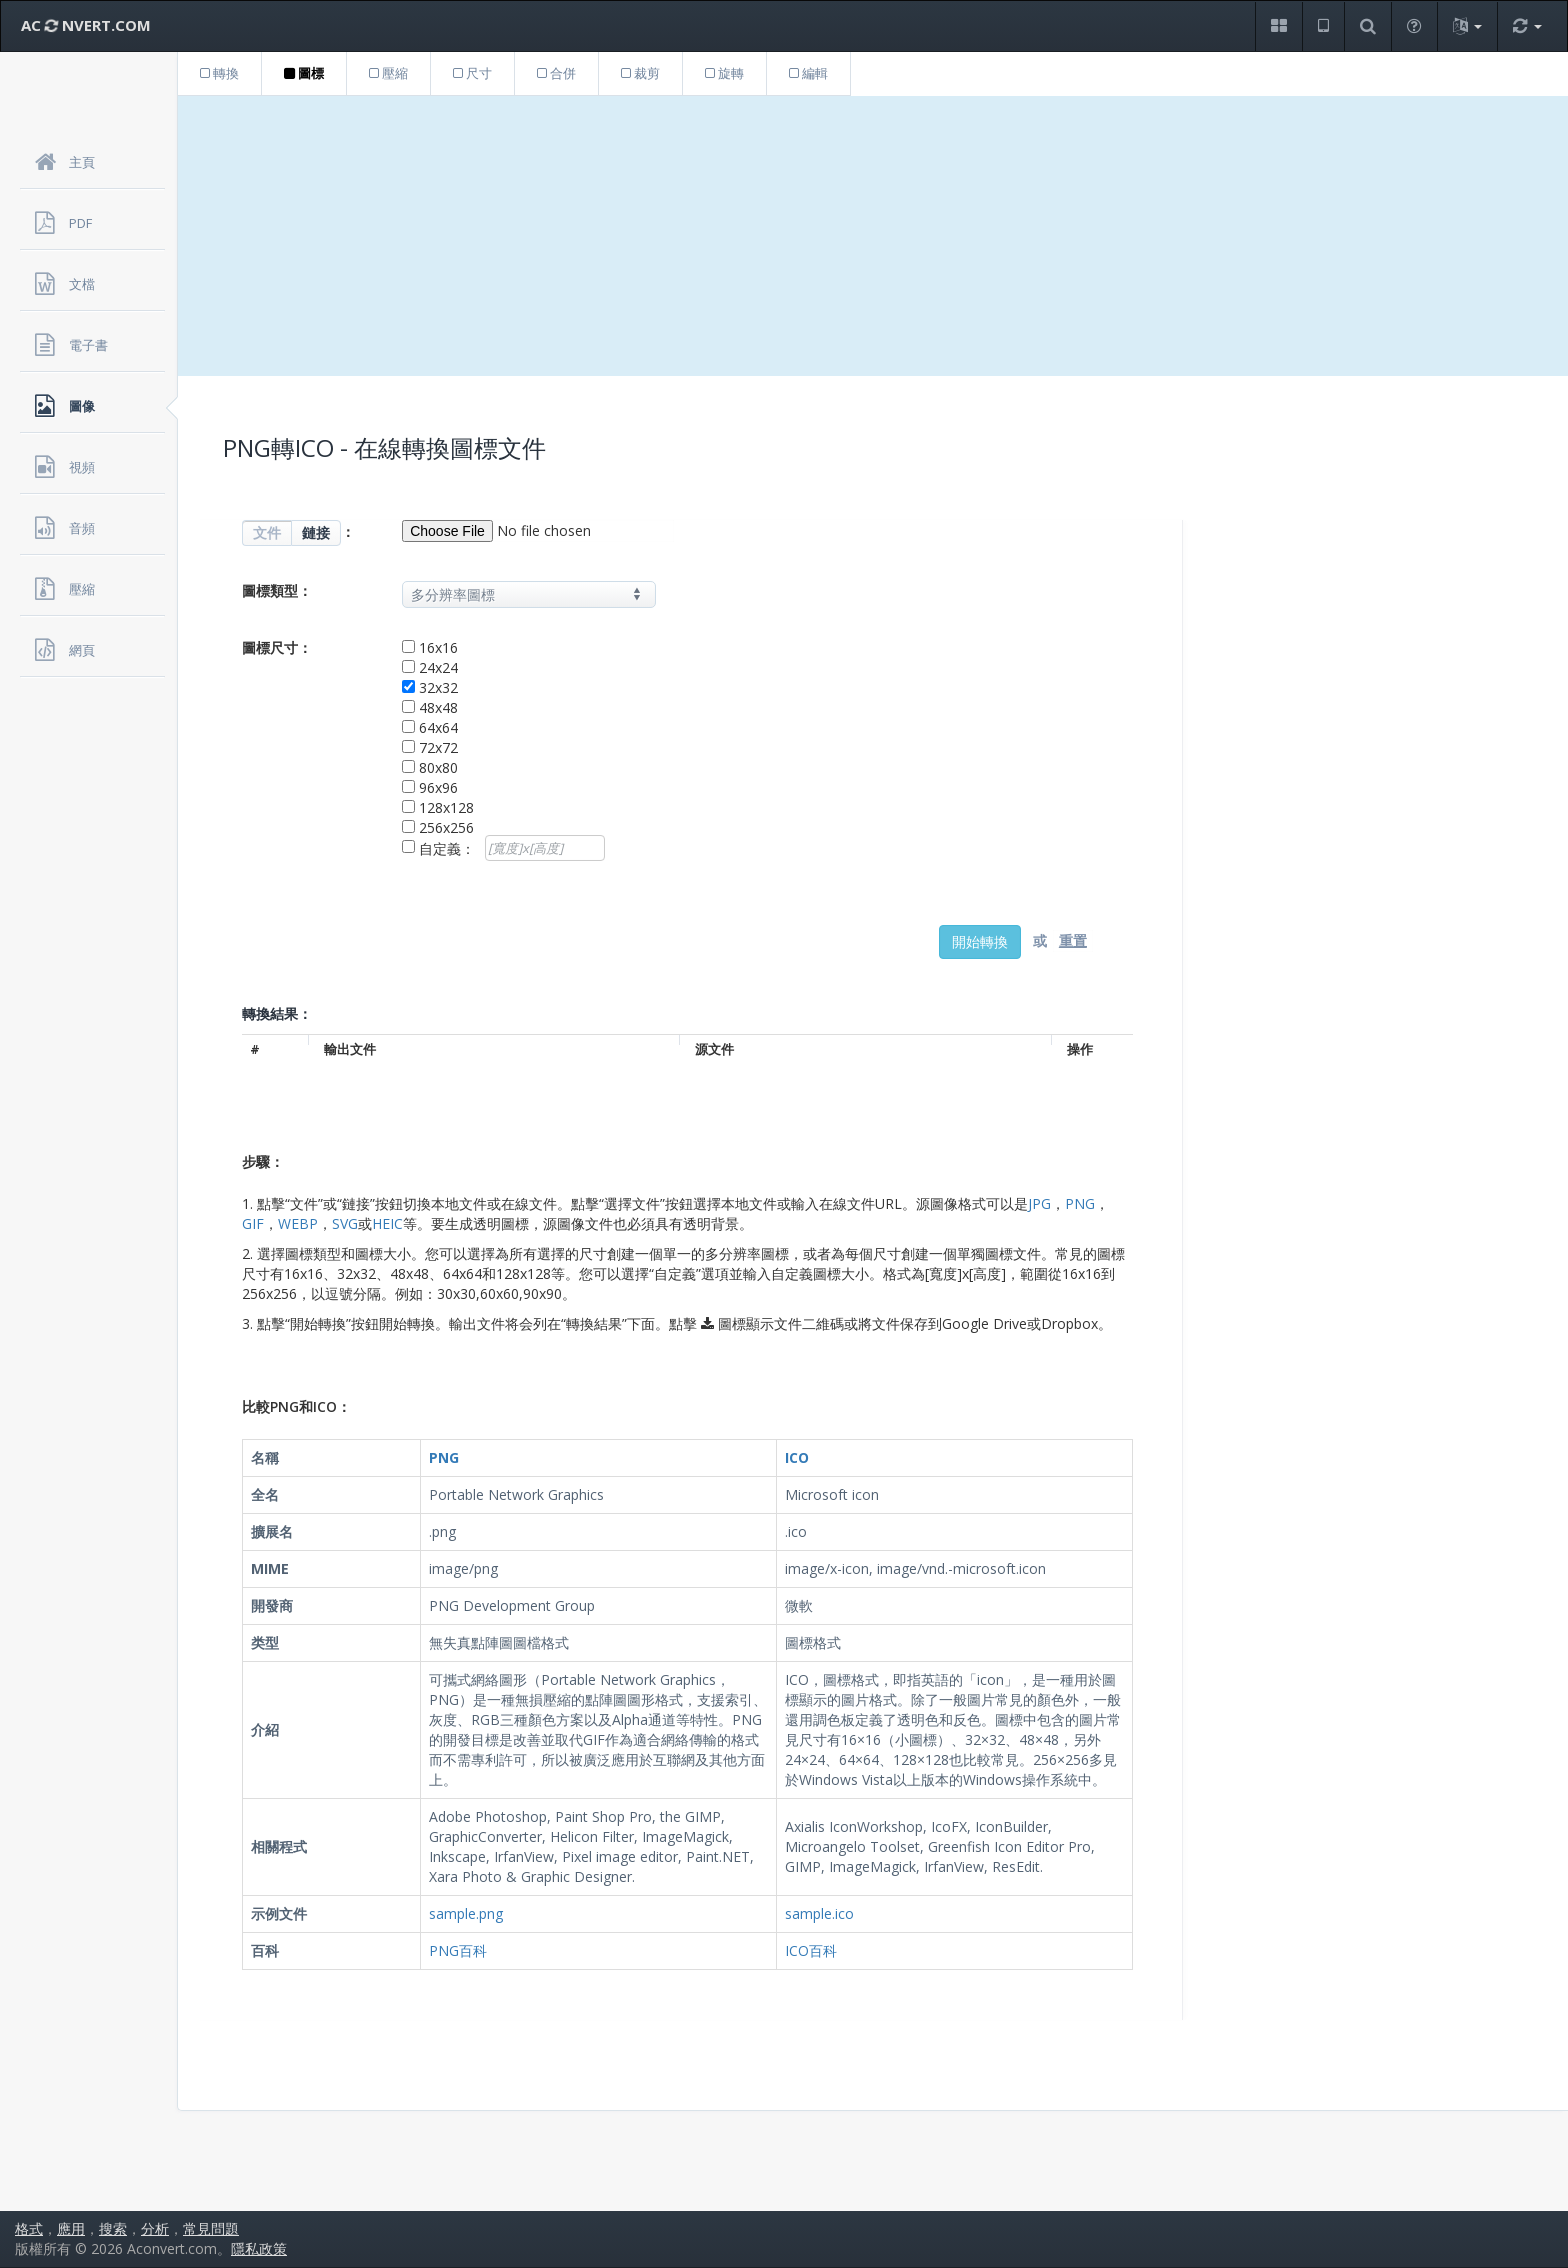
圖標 (304, 73)
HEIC (387, 1223)
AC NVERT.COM (86, 25)
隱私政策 (259, 2248)
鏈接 (316, 532)
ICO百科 (811, 1950)
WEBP (298, 1223)
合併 (556, 73)
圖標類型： (277, 590)
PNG (1080, 1203)
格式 (29, 2228)
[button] (1278, 26)
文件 (267, 532)
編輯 (808, 73)
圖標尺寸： (277, 647)
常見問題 (211, 2228)
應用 (71, 2228)
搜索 (113, 2228)
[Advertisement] (873, 236)
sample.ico (819, 1913)
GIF (253, 1223)
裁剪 (640, 73)
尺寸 (472, 73)
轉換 (219, 73)
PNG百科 (458, 1950)
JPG (1039, 1203)
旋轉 (724, 73)
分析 (155, 2228)
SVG (345, 1223)
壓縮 (388, 73)
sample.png (466, 1913)
